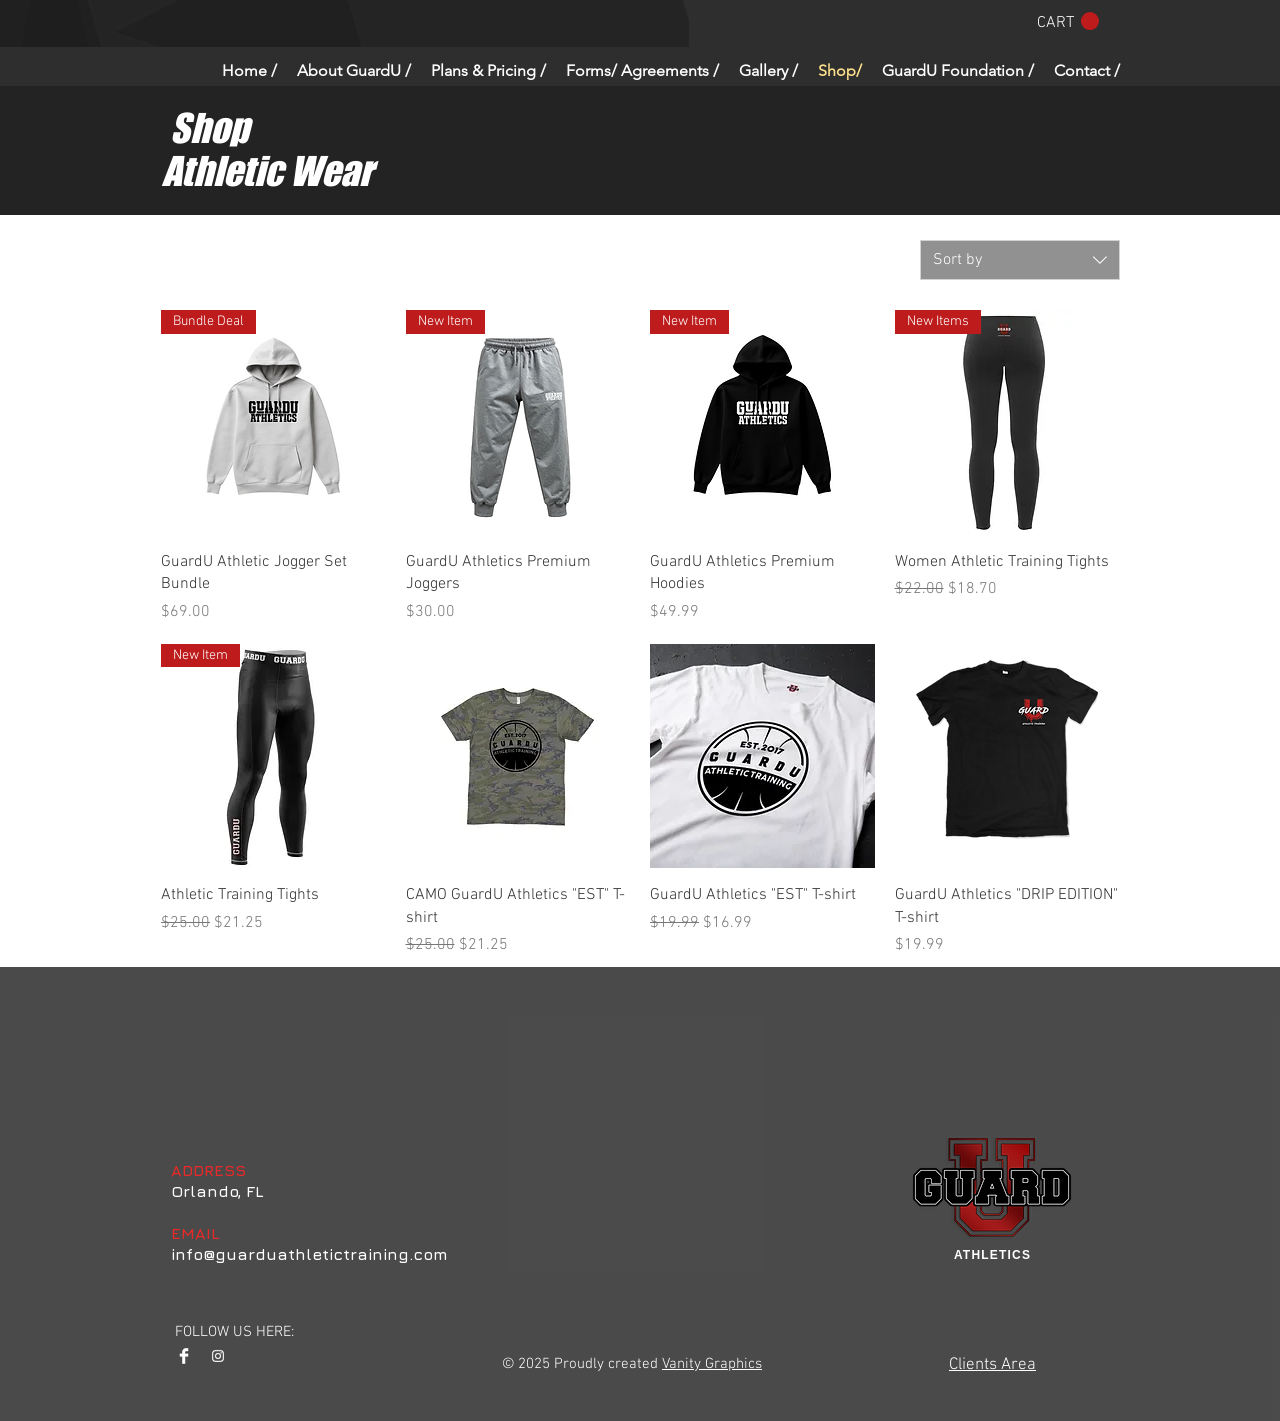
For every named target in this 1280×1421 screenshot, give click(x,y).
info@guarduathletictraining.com (309, 1254)
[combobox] (1020, 260)
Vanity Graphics (712, 1364)
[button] (1068, 21)
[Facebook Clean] (184, 1356)
